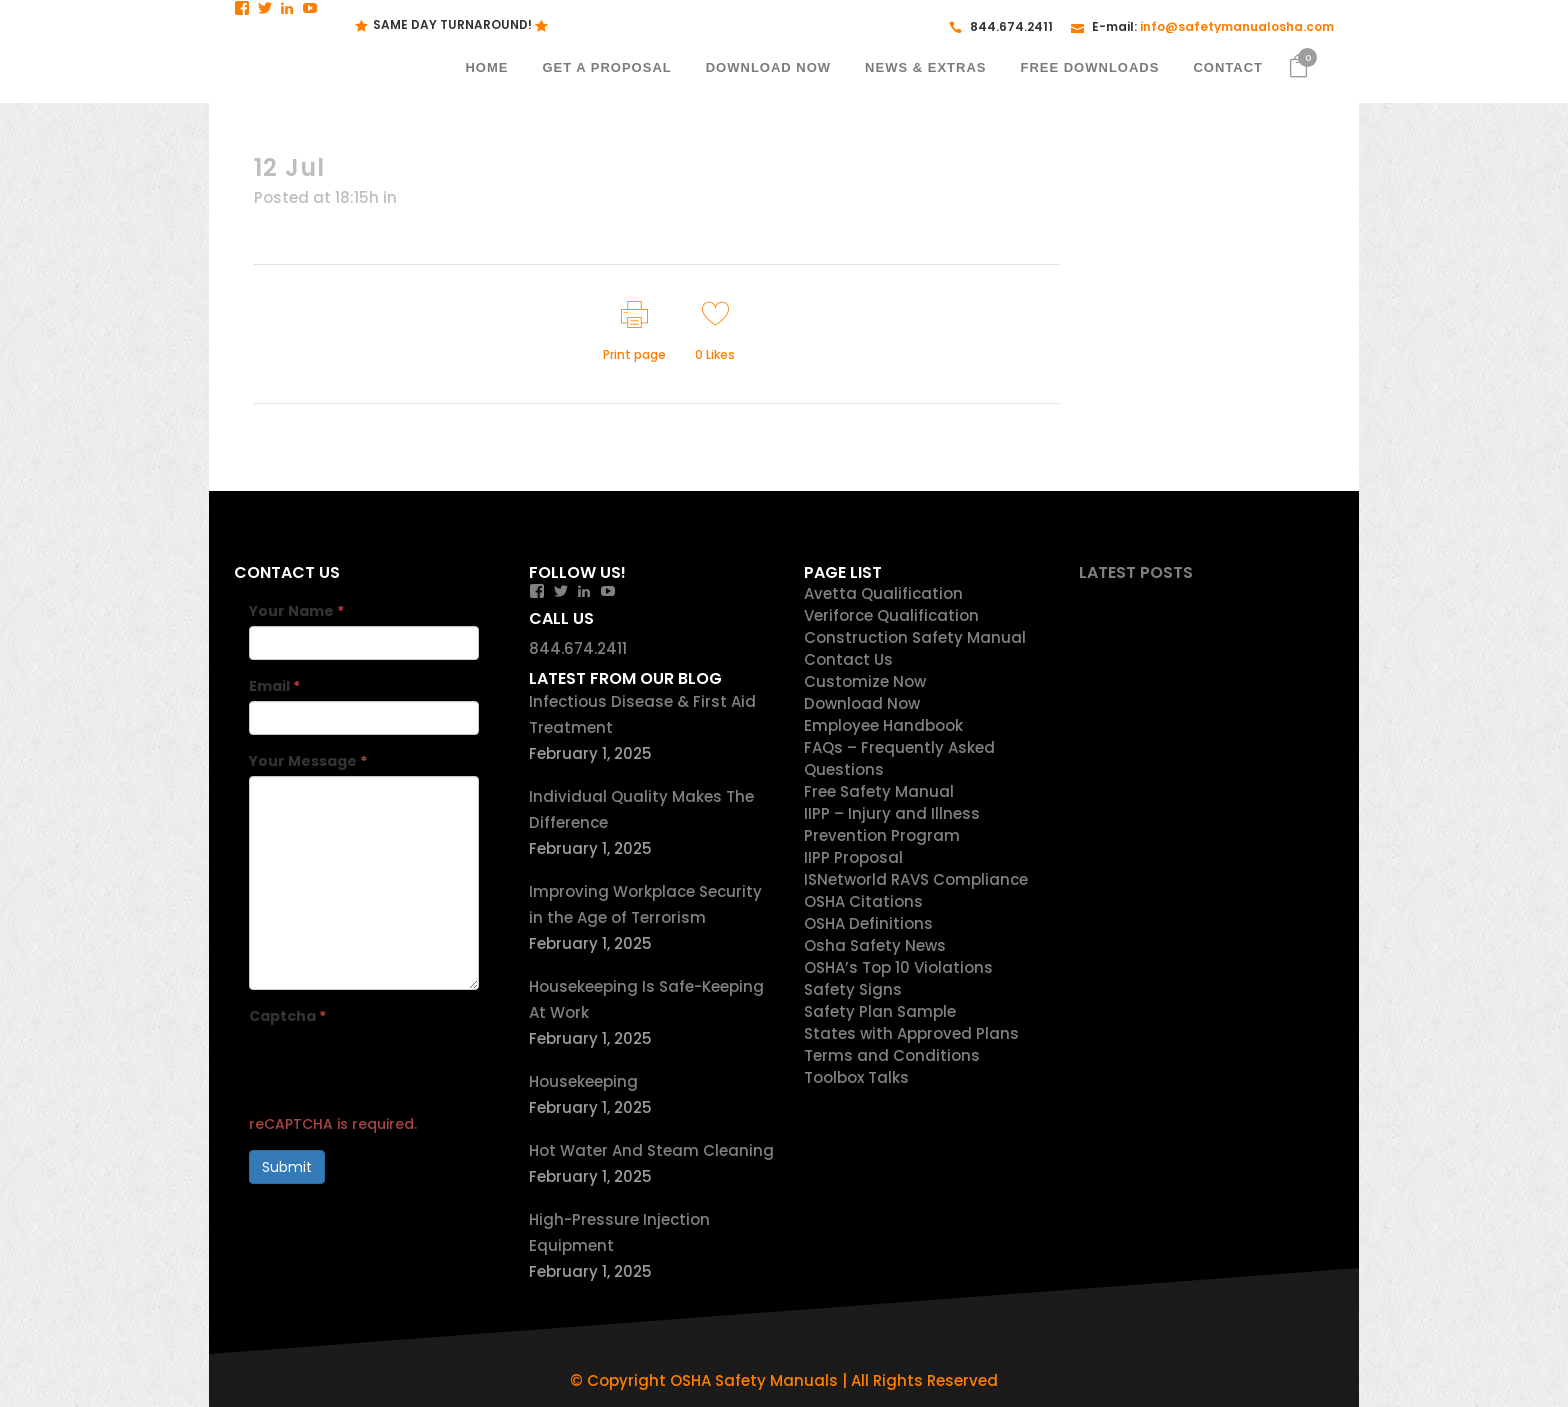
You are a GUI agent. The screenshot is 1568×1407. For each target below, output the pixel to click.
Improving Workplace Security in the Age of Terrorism (645, 904)
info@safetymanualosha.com (1237, 26)
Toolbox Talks (856, 1077)
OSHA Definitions (868, 923)
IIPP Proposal (853, 857)
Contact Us (848, 659)
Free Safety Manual (879, 791)
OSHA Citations (863, 901)
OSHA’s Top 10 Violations (898, 967)
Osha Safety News (875, 945)
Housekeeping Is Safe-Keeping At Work (646, 999)
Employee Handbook (883, 725)
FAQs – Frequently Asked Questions (899, 758)
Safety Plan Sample (880, 1011)
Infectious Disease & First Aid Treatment (642, 714)
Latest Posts (1136, 572)
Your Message (308, 761)
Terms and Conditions (892, 1055)
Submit (287, 1167)
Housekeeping (583, 1081)
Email (274, 686)
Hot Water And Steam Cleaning (651, 1150)
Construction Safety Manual (915, 637)
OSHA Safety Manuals (754, 1380)
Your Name (296, 611)
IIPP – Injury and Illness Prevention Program (892, 824)
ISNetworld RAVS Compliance (916, 879)
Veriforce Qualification (891, 615)
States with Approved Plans (911, 1033)
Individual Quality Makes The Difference (641, 809)
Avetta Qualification (883, 593)
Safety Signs (853, 989)
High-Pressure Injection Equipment (619, 1232)
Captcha (287, 1016)
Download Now (862, 703)
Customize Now (865, 681)
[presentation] (401, 1070)
